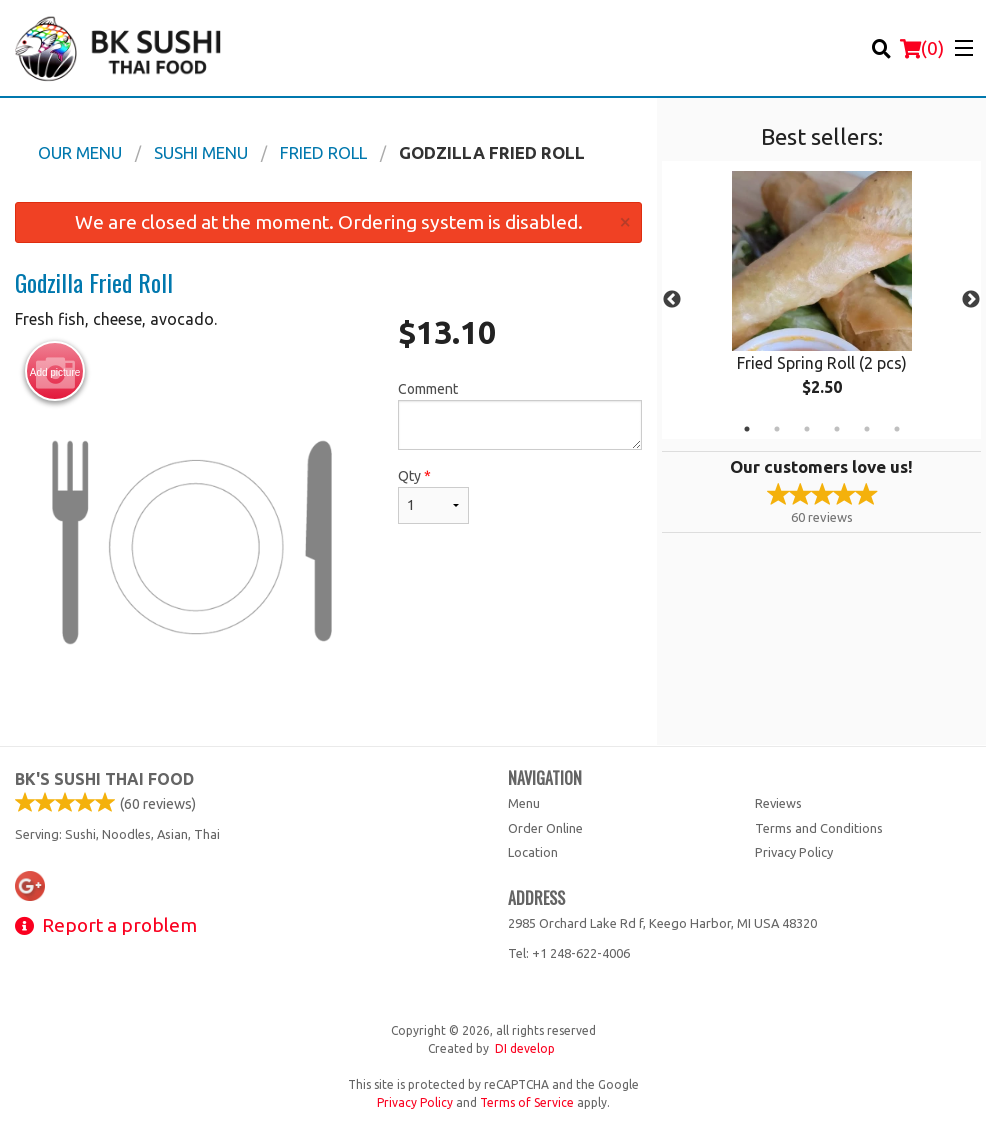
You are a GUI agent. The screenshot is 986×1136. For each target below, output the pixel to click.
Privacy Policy (794, 852)
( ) (922, 48)
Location (533, 852)
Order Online (545, 828)
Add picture (55, 372)
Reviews (778, 803)
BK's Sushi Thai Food (104, 779)
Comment (520, 415)
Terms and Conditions (819, 828)
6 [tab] (897, 429)
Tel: (569, 953)
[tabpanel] (821, 300)
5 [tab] (867, 429)
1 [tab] (747, 429)
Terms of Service (527, 1102)
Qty (433, 496)
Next (971, 300)
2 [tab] (777, 429)
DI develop (525, 1048)
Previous (672, 300)
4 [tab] (837, 429)
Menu (524, 803)
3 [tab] (807, 429)
